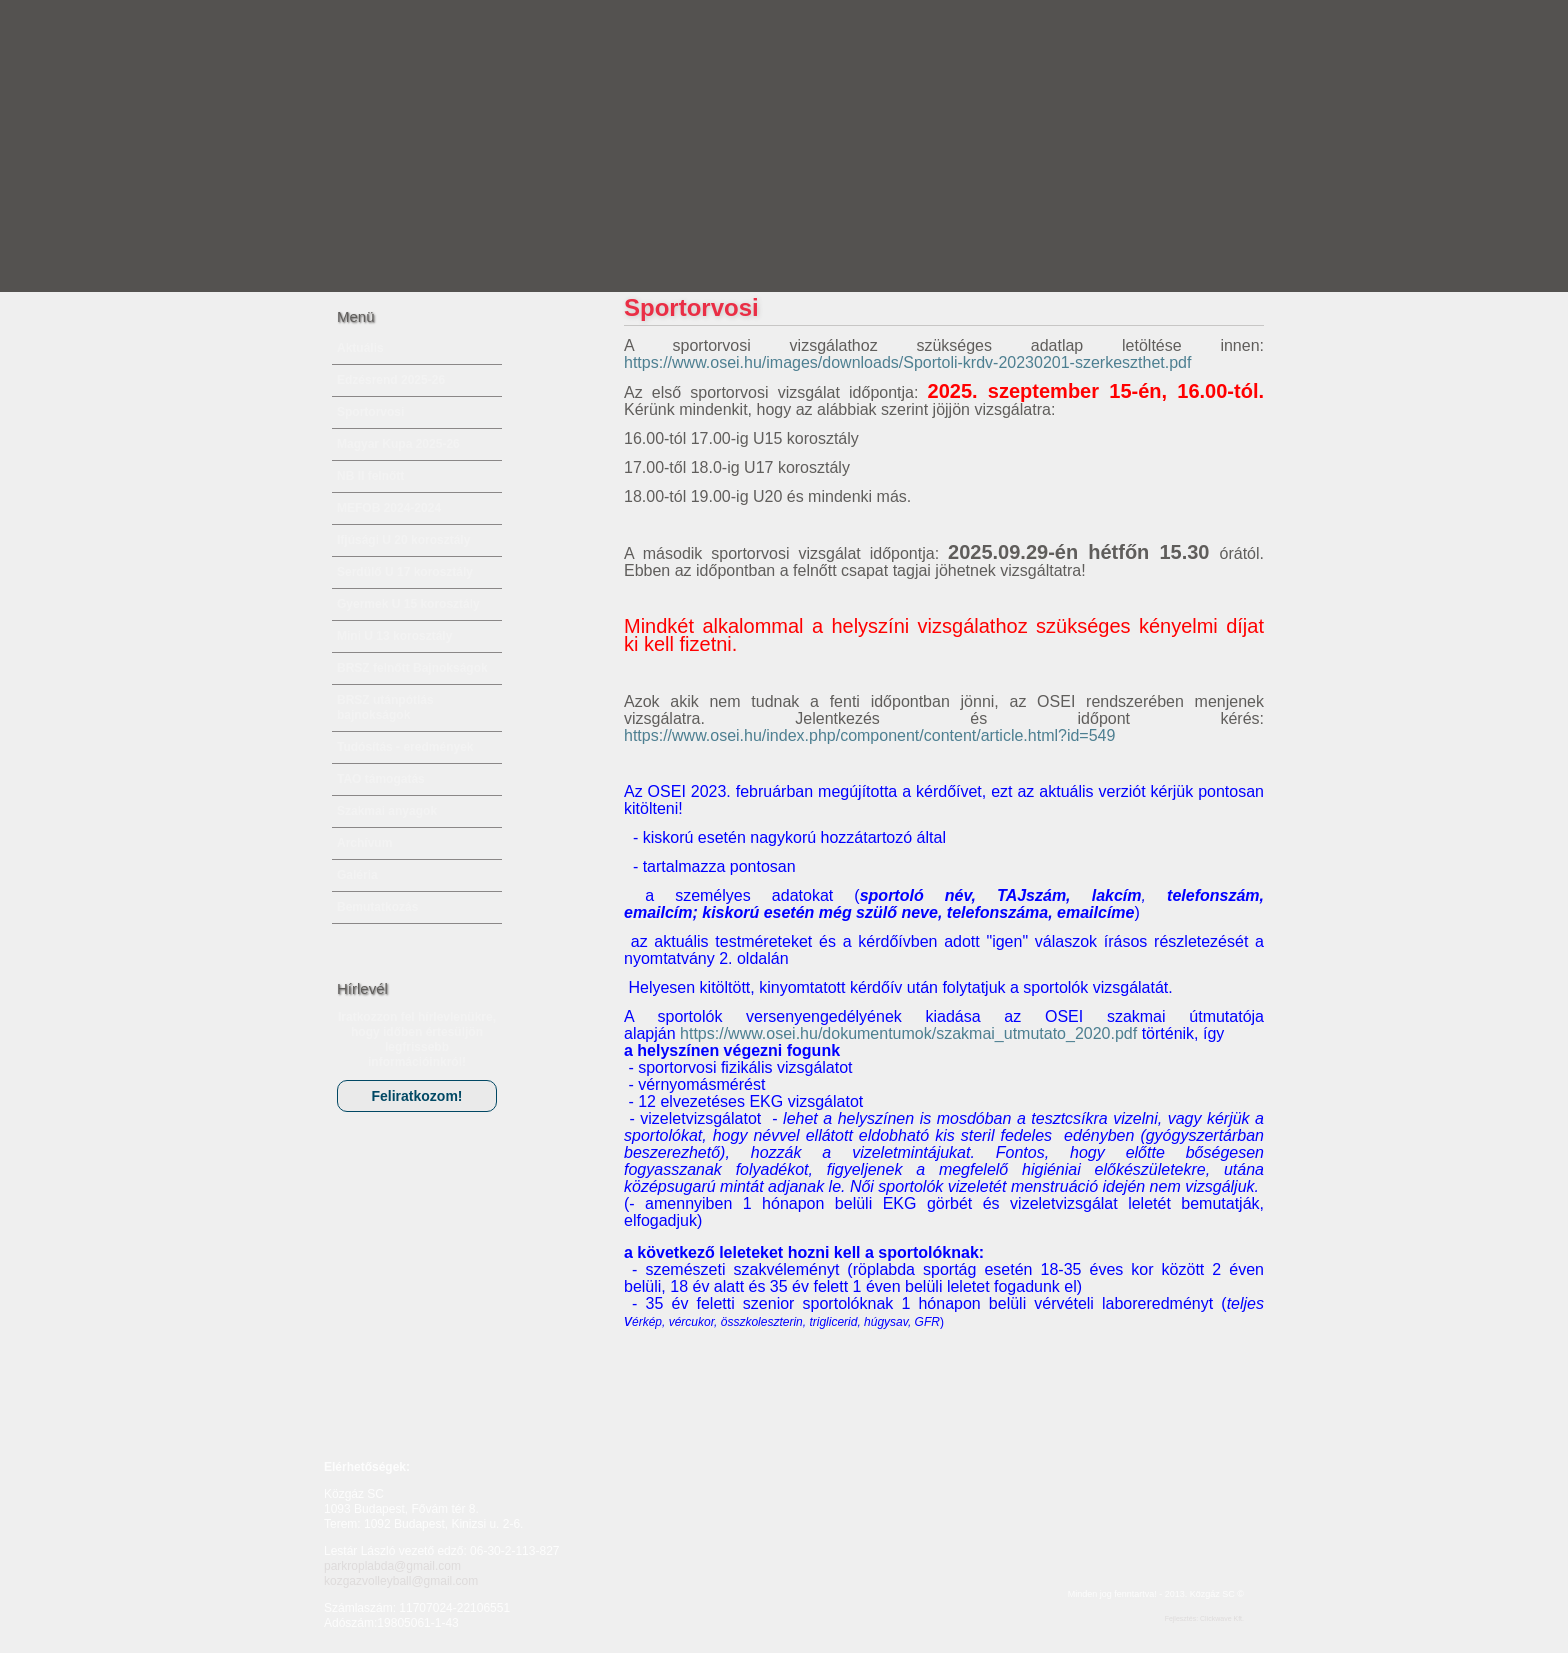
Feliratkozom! (416, 1096)
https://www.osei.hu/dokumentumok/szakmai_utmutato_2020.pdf (908, 1033)
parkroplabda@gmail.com (392, 1566)
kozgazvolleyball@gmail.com (401, 1581)
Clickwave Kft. (1222, 1618)
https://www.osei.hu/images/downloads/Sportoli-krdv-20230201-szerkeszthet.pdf (907, 362)
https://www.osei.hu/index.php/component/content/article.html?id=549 (869, 735)
